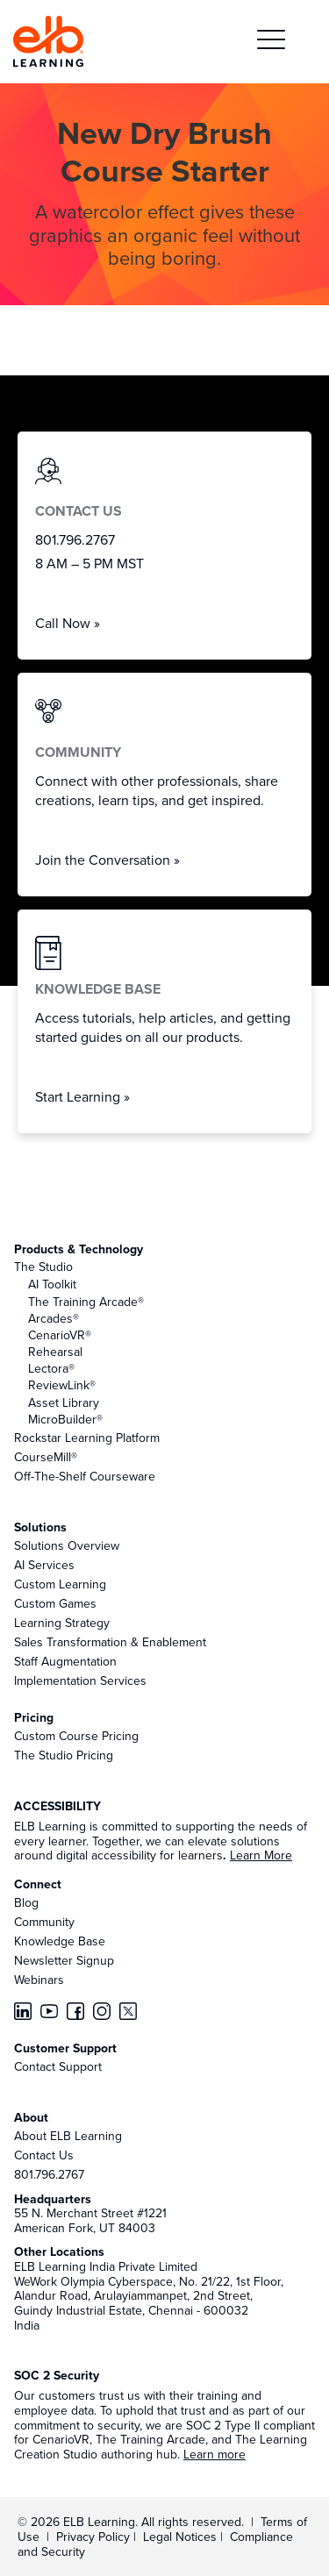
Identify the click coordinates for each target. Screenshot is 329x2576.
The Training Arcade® (86, 1301)
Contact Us (44, 2155)
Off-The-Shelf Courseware (84, 1476)
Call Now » (67, 622)
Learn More (261, 1855)
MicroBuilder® (65, 1419)
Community (44, 1921)
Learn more (214, 2454)
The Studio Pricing (63, 1755)
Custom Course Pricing (76, 1736)
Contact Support (58, 2066)
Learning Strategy (62, 1622)
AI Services (44, 1564)
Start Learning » (82, 1096)
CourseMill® (45, 1457)
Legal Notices (181, 2536)
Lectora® (51, 1368)
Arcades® (53, 1318)
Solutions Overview (66, 1545)
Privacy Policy (94, 2536)
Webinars (39, 1979)
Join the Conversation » (107, 859)
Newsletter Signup (64, 1960)
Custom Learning (60, 1584)
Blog (26, 1902)
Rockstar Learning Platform (87, 1437)
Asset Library (63, 1402)
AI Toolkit (52, 1284)
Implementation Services (80, 1680)
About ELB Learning (68, 2135)
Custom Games (55, 1603)
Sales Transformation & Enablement (110, 1642)
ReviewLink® (62, 1385)
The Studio (43, 1266)
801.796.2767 (49, 2174)
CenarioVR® (59, 1335)
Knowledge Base (59, 1941)
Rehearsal (55, 1351)
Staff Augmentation (65, 1661)
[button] (271, 41)
